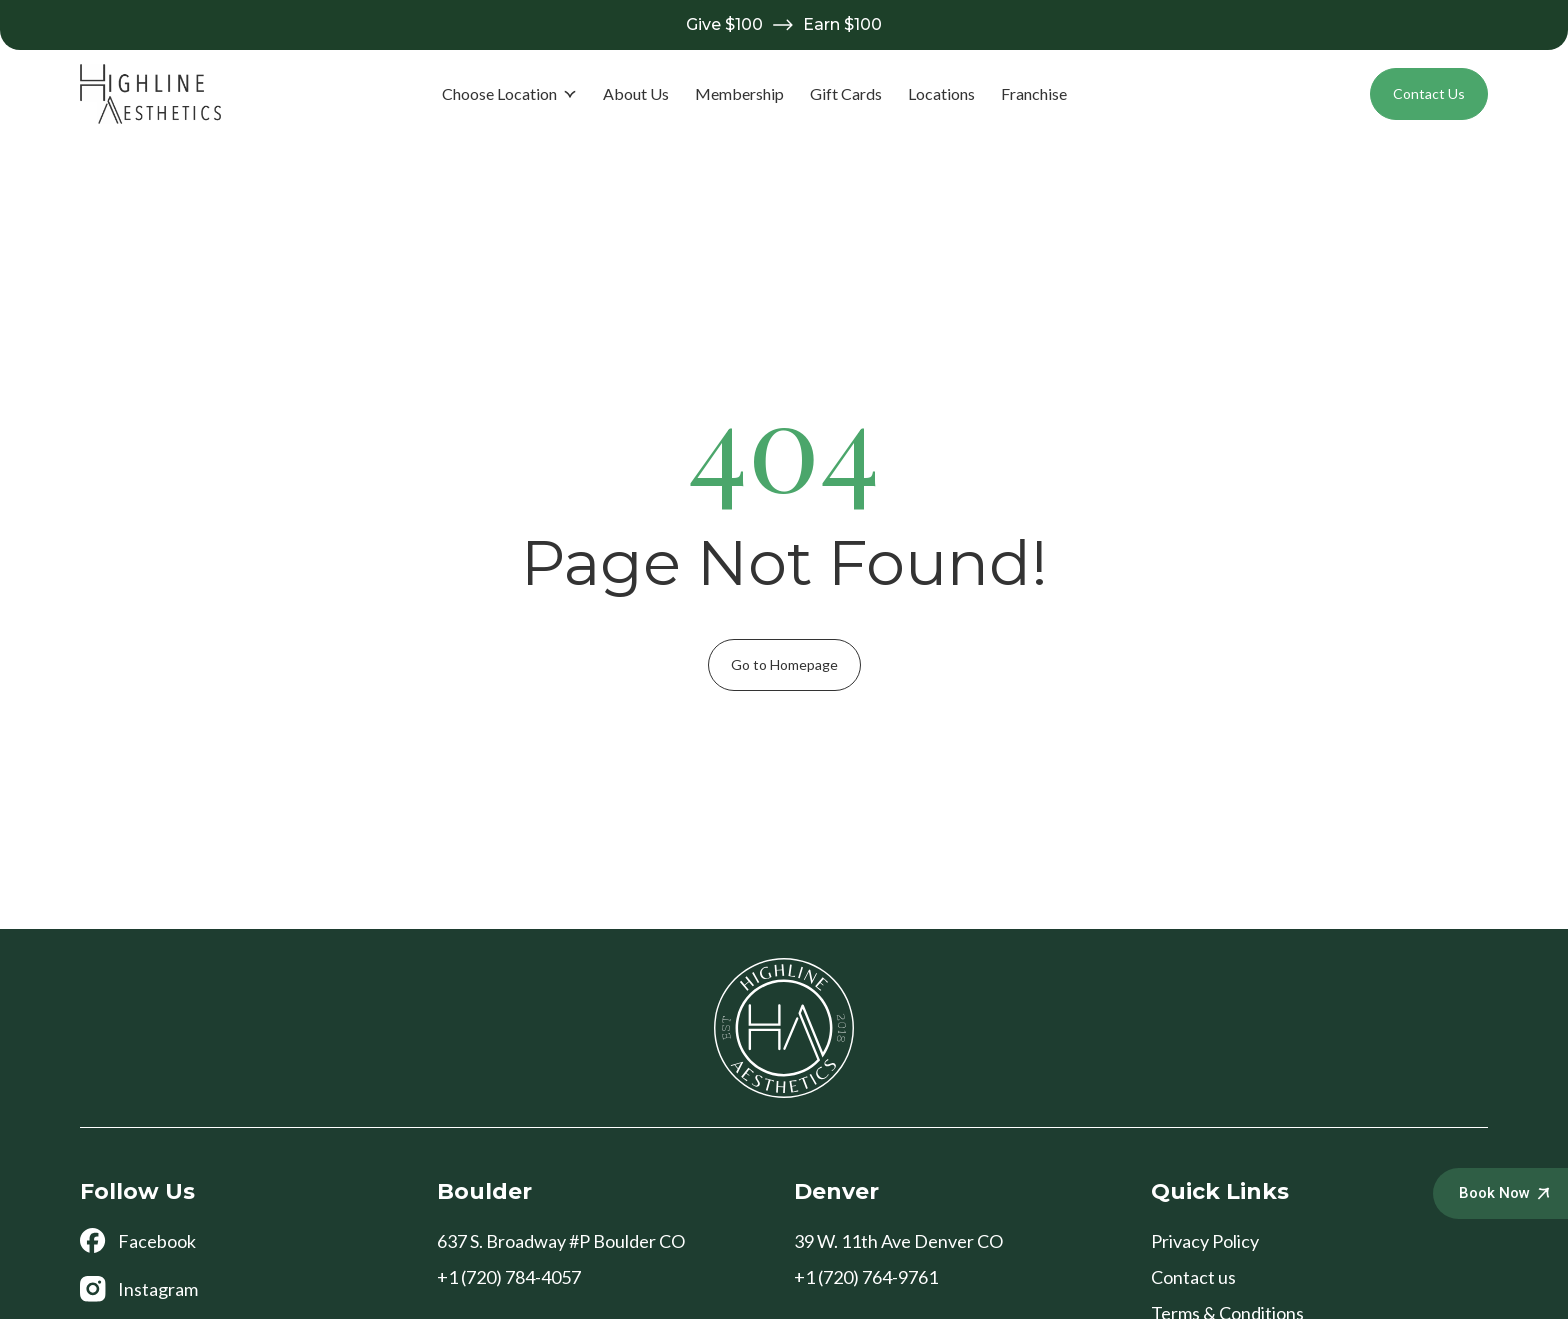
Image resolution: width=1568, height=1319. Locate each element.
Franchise (1034, 93)
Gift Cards (846, 93)
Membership (739, 93)
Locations (941, 93)
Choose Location (509, 93)
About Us (636, 93)
